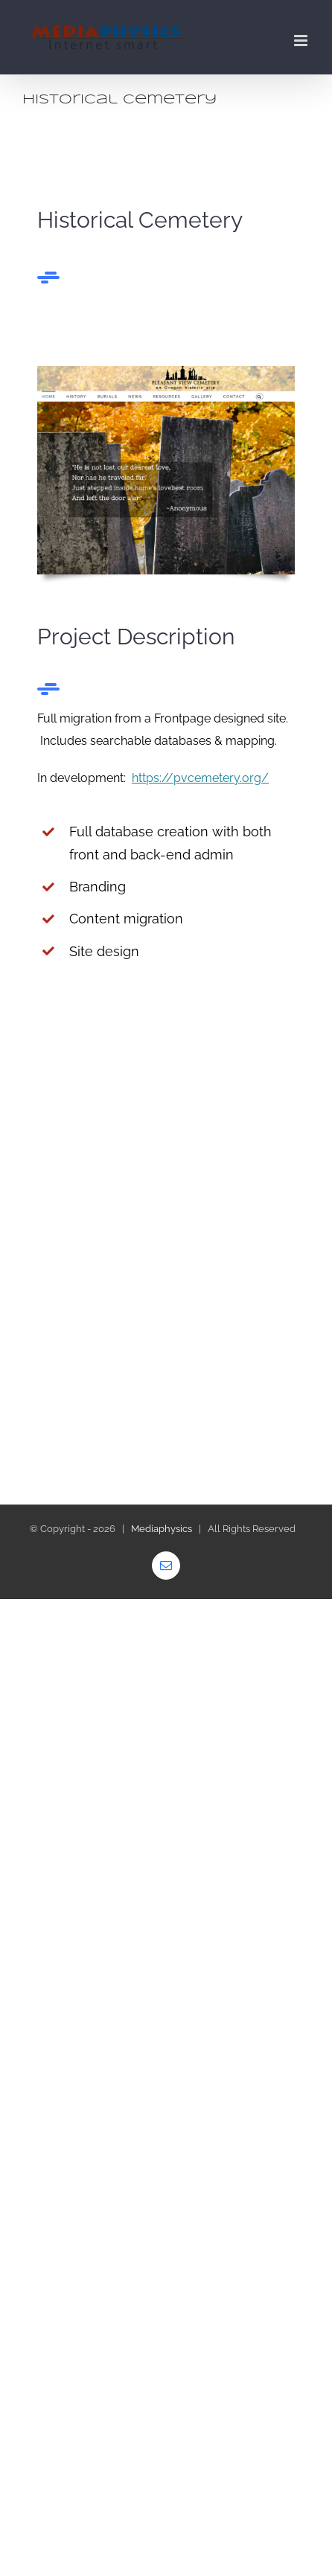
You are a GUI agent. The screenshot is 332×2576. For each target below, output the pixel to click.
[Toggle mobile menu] (302, 40)
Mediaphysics (161, 1528)
